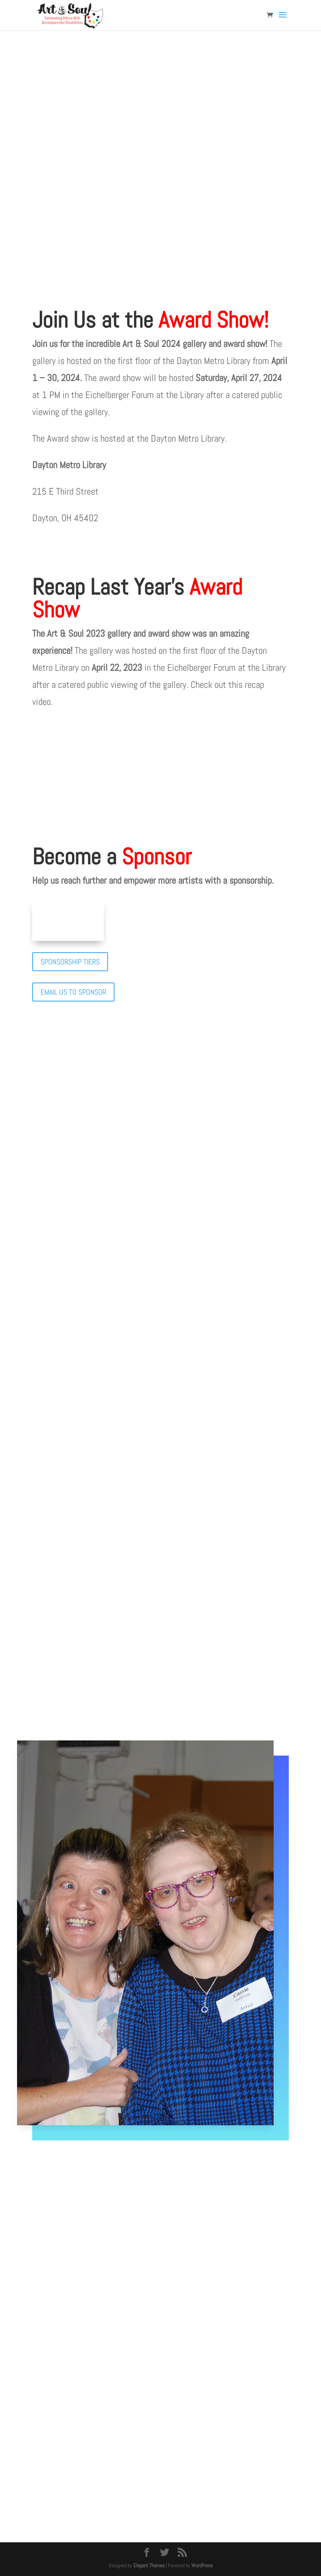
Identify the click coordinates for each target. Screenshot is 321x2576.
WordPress (202, 2565)
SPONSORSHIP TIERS (70, 962)
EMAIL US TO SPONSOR (73, 992)
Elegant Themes (148, 2565)
